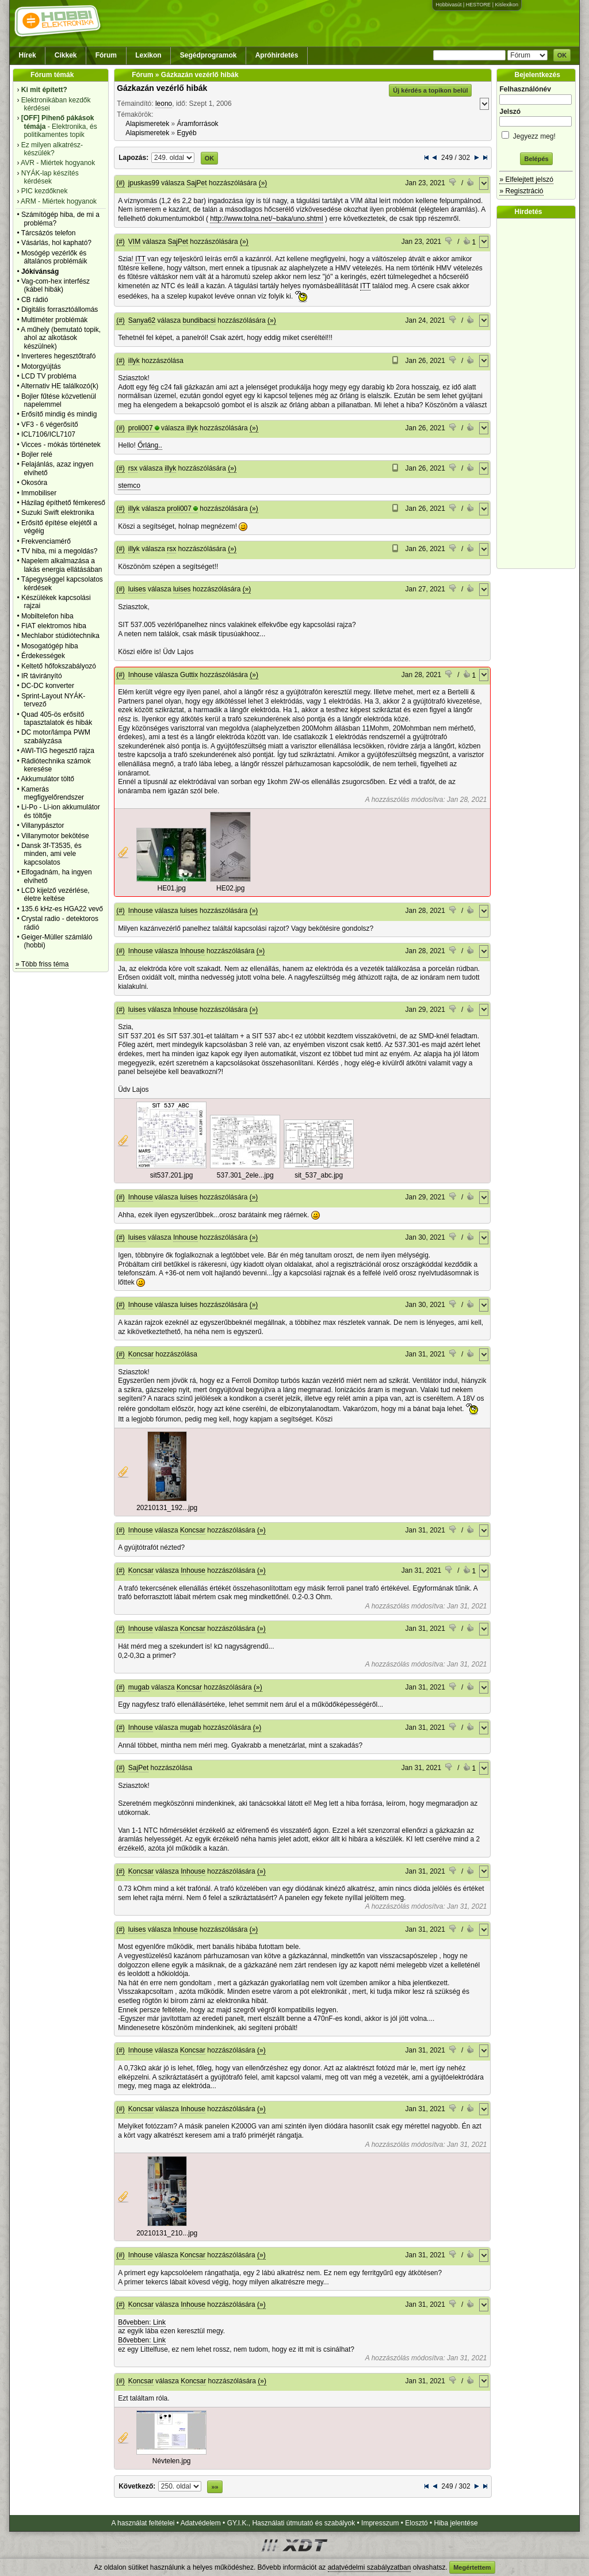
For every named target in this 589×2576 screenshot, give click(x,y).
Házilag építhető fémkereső (63, 503)
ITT (140, 259)
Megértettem (472, 2567)
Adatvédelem (201, 2523)
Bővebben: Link (142, 2322)
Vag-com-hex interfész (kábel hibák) (55, 285)
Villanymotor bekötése (55, 836)
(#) (120, 183)
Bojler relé (36, 454)
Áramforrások (198, 124)
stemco (129, 485)
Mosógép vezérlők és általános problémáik (54, 257)
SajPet (196, 183)
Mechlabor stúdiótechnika (60, 636)
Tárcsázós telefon (48, 233)
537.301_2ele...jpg (245, 1175)
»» (214, 2486)
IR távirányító (41, 676)
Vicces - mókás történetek (61, 445)
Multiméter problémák (54, 320)
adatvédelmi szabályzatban (369, 2567)
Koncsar (141, 1354)
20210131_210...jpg (166, 2233)
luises (137, 589)
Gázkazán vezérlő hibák (162, 88)
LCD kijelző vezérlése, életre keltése (55, 894)
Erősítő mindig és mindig (59, 414)
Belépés (536, 158)
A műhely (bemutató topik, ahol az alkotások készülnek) (61, 338)
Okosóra (34, 483)
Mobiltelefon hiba (47, 616)
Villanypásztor (42, 825)
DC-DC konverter (47, 686)
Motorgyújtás (41, 366)
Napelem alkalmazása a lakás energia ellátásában (61, 565)
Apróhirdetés (277, 55)
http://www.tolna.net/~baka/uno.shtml (266, 219)
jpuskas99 (143, 183)
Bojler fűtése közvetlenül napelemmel (58, 400)
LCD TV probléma (49, 376)
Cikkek (66, 55)
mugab (139, 1687)
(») (263, 183)
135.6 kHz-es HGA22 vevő (62, 909)
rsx (132, 468)
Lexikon (148, 55)
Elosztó (416, 2523)
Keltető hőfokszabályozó (58, 666)
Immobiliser (38, 493)
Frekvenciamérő (46, 541)
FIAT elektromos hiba (53, 626)
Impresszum (380, 2523)
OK (562, 55)
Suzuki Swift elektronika (57, 513)
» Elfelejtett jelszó (526, 179)
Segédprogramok (208, 55)
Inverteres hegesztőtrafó (58, 356)
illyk (134, 361)
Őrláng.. (149, 445)
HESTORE (478, 4)
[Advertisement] (538, 393)
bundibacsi (199, 320)
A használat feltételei (142, 2523)
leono (163, 104)
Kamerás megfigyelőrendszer (52, 793)
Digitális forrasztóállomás (59, 309)
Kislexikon (506, 4)
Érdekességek (43, 656)
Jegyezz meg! (536, 134)
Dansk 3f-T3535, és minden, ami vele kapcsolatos (51, 854)
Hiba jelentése (456, 2523)
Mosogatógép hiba (49, 646)
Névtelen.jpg (171, 2461)
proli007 (140, 428)
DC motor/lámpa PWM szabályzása (55, 736)
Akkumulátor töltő (47, 779)
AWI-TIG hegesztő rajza (57, 751)
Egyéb (187, 133)
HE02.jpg (230, 888)
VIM (134, 242)
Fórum (106, 55)
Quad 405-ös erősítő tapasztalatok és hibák (56, 718)
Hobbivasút (448, 4)
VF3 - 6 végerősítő (49, 425)
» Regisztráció (521, 191)
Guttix (189, 675)
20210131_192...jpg (166, 1508)
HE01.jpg (172, 888)
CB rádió (34, 300)
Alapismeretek (147, 124)
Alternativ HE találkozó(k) (59, 386)
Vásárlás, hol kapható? (56, 243)
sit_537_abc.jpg (318, 1175)
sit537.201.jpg (171, 1175)
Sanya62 (141, 320)
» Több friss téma (42, 964)
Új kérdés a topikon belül (430, 90)
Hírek (27, 55)
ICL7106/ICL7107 (48, 434)
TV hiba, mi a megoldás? (59, 551)
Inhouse (140, 675)
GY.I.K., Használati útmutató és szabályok (291, 2523)
